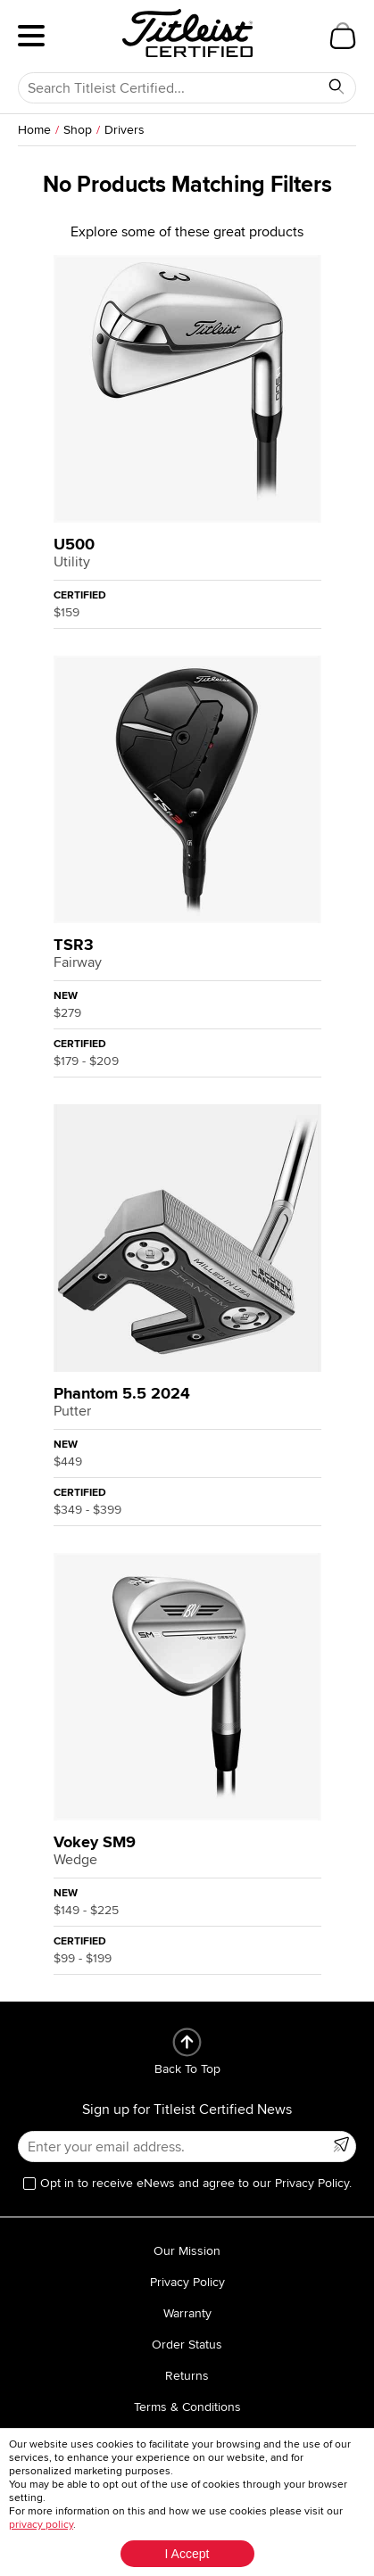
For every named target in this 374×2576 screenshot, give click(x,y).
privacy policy (41, 2524)
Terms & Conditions (187, 2407)
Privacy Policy (187, 2282)
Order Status (187, 2344)
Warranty (187, 2313)
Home (34, 129)
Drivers (124, 129)
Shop (77, 129)
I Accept (187, 2554)
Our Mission (187, 2250)
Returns (187, 2375)
